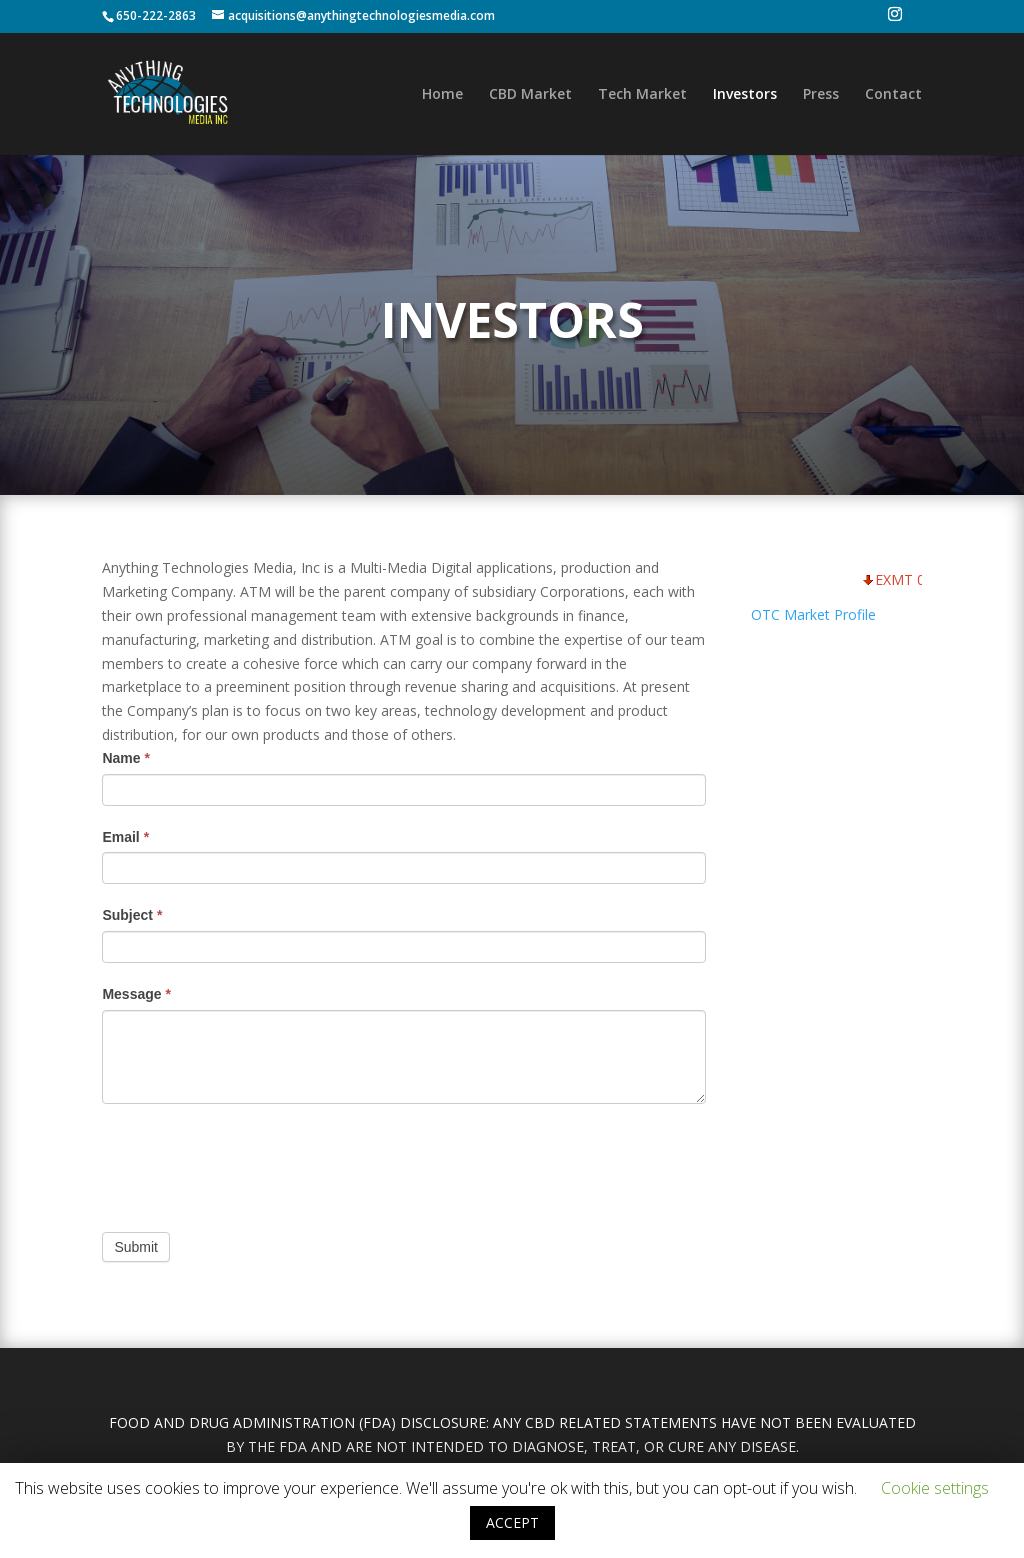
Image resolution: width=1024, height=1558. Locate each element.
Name (125, 758)
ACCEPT (512, 1522)
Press (821, 95)
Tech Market (642, 95)
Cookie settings (935, 1488)
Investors (745, 95)
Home (442, 95)
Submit (136, 1247)
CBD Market (530, 95)
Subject (132, 915)
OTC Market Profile (813, 614)
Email (125, 837)
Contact (893, 95)
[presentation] (254, 1163)
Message (136, 994)
